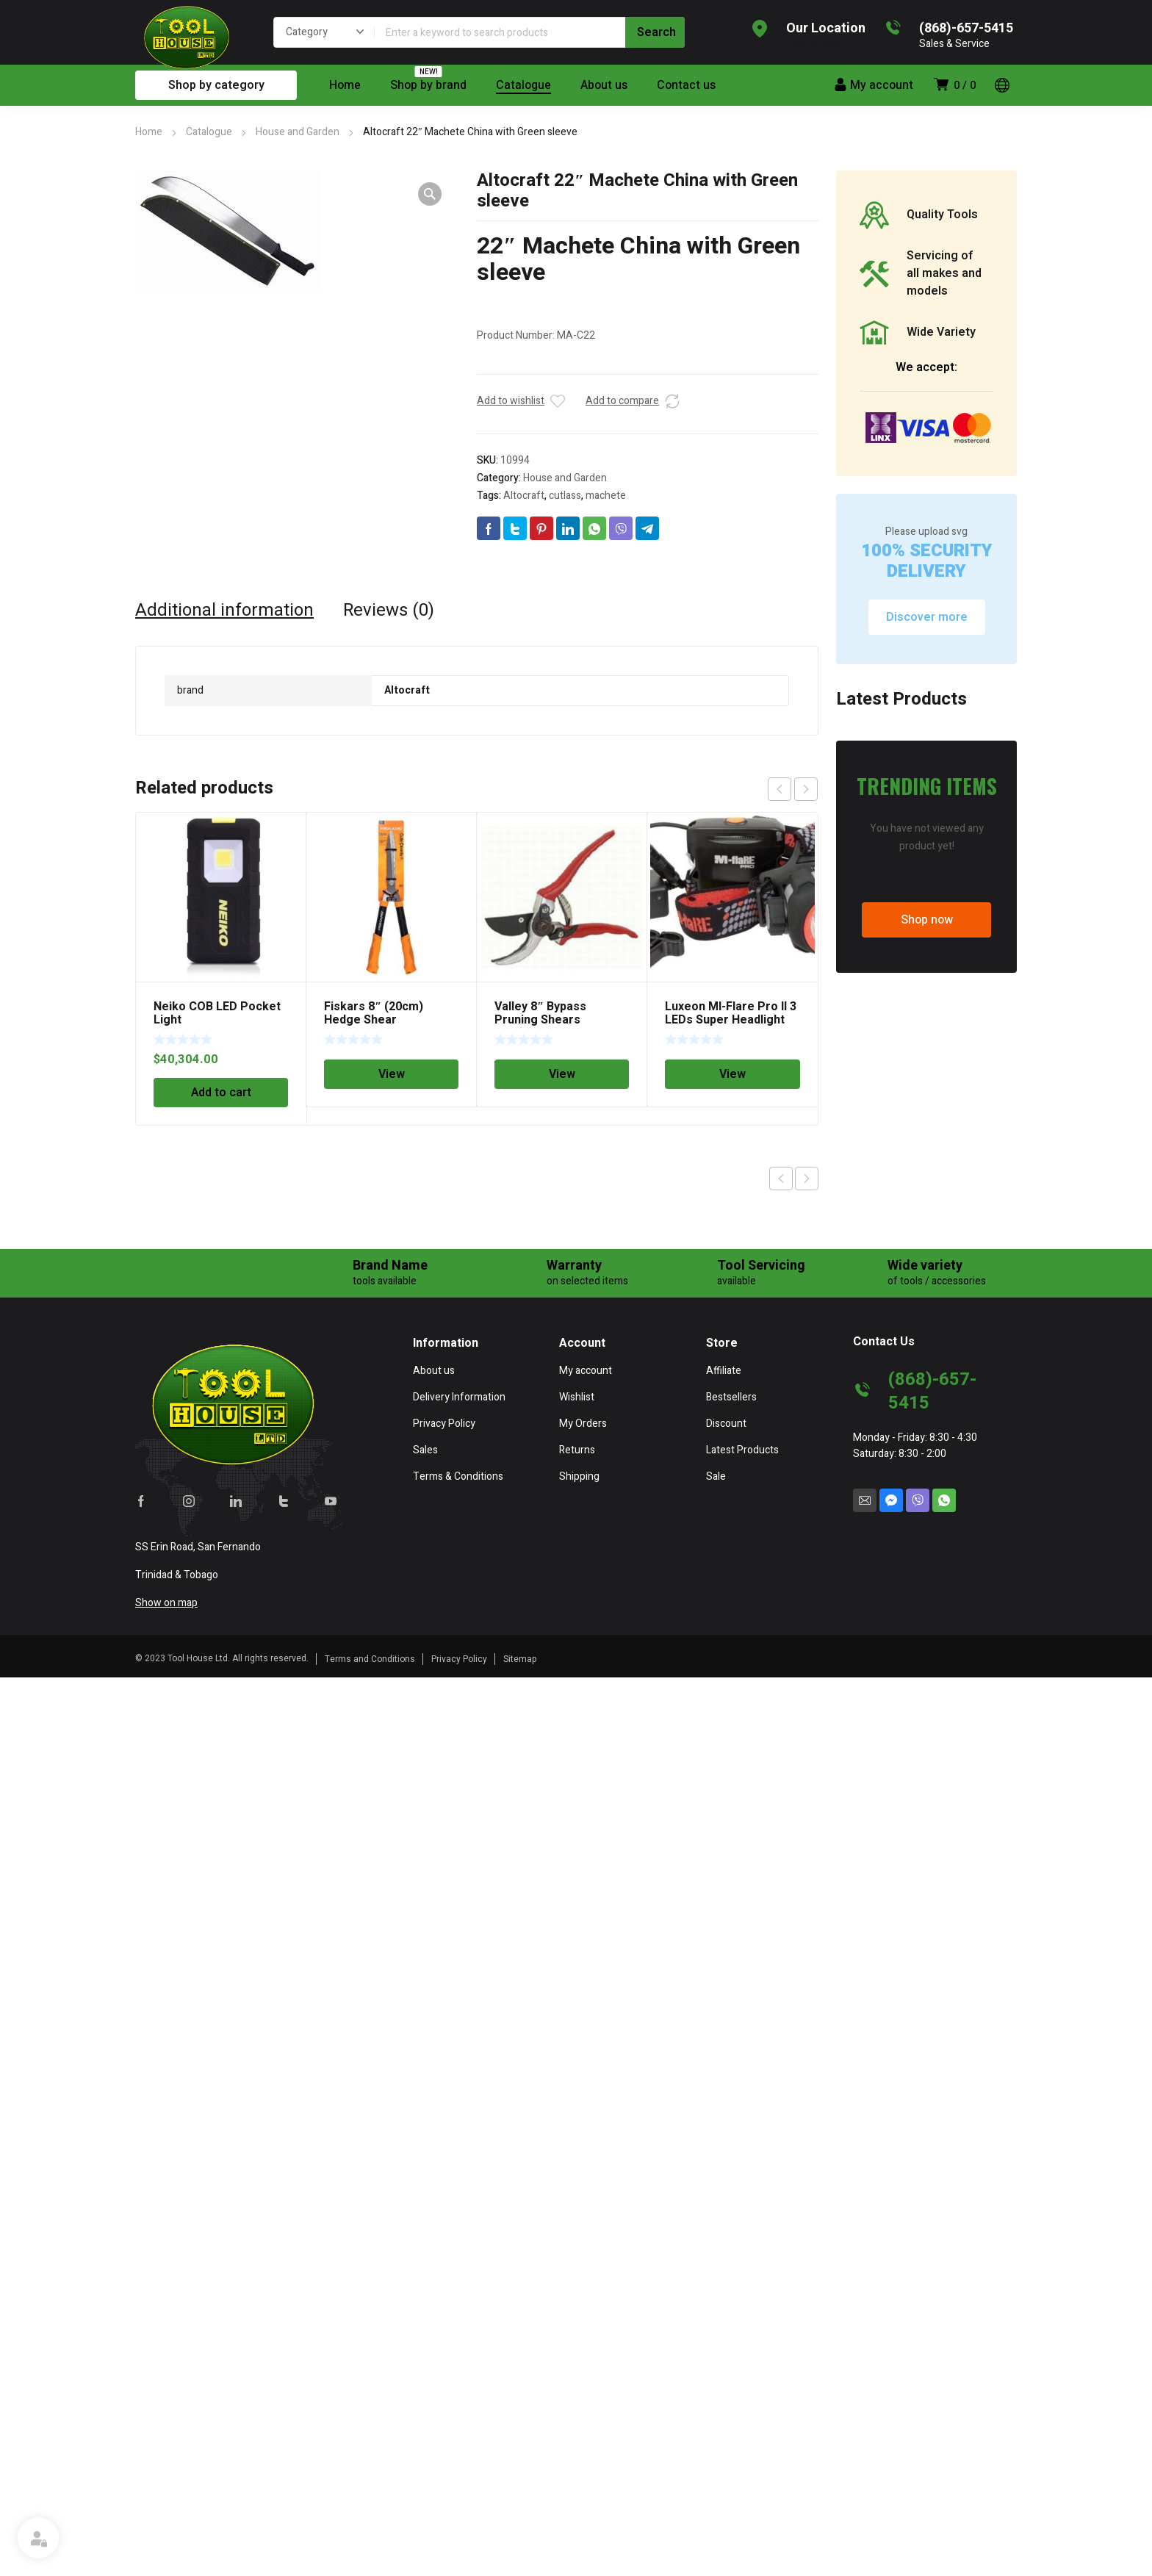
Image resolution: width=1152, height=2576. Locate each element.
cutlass (565, 495)
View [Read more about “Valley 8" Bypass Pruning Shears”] (562, 1074)
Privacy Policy (459, 1659)
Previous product (781, 1178)
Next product (806, 1178)
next (806, 789)
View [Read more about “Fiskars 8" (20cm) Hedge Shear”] (391, 1074)
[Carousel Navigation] (793, 789)
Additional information (224, 610)
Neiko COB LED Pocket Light (217, 1013)
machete (606, 495)
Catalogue (209, 132)
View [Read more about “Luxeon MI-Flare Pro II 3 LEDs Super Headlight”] (732, 1074)
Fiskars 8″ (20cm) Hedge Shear (373, 1013)
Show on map (166, 1603)
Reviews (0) (388, 610)
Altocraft (523, 495)
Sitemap (520, 1659)
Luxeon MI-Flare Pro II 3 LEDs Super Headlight (730, 1013)
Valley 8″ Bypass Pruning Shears (540, 1013)
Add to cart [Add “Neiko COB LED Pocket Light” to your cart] (221, 1092)
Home (148, 132)
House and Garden (297, 132)
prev (779, 789)
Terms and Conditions (370, 1659)
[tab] (224, 610)
